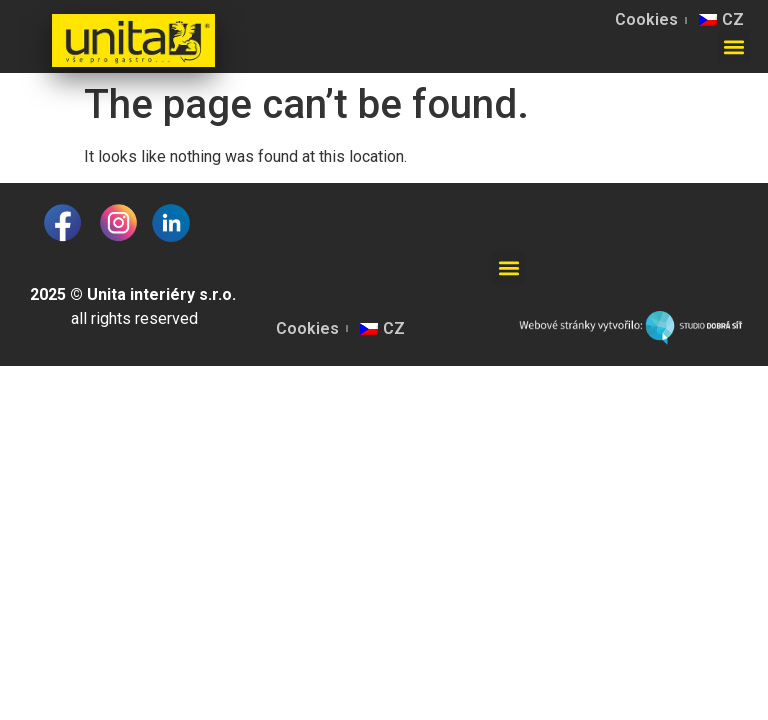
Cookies (646, 19)
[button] (734, 46)
